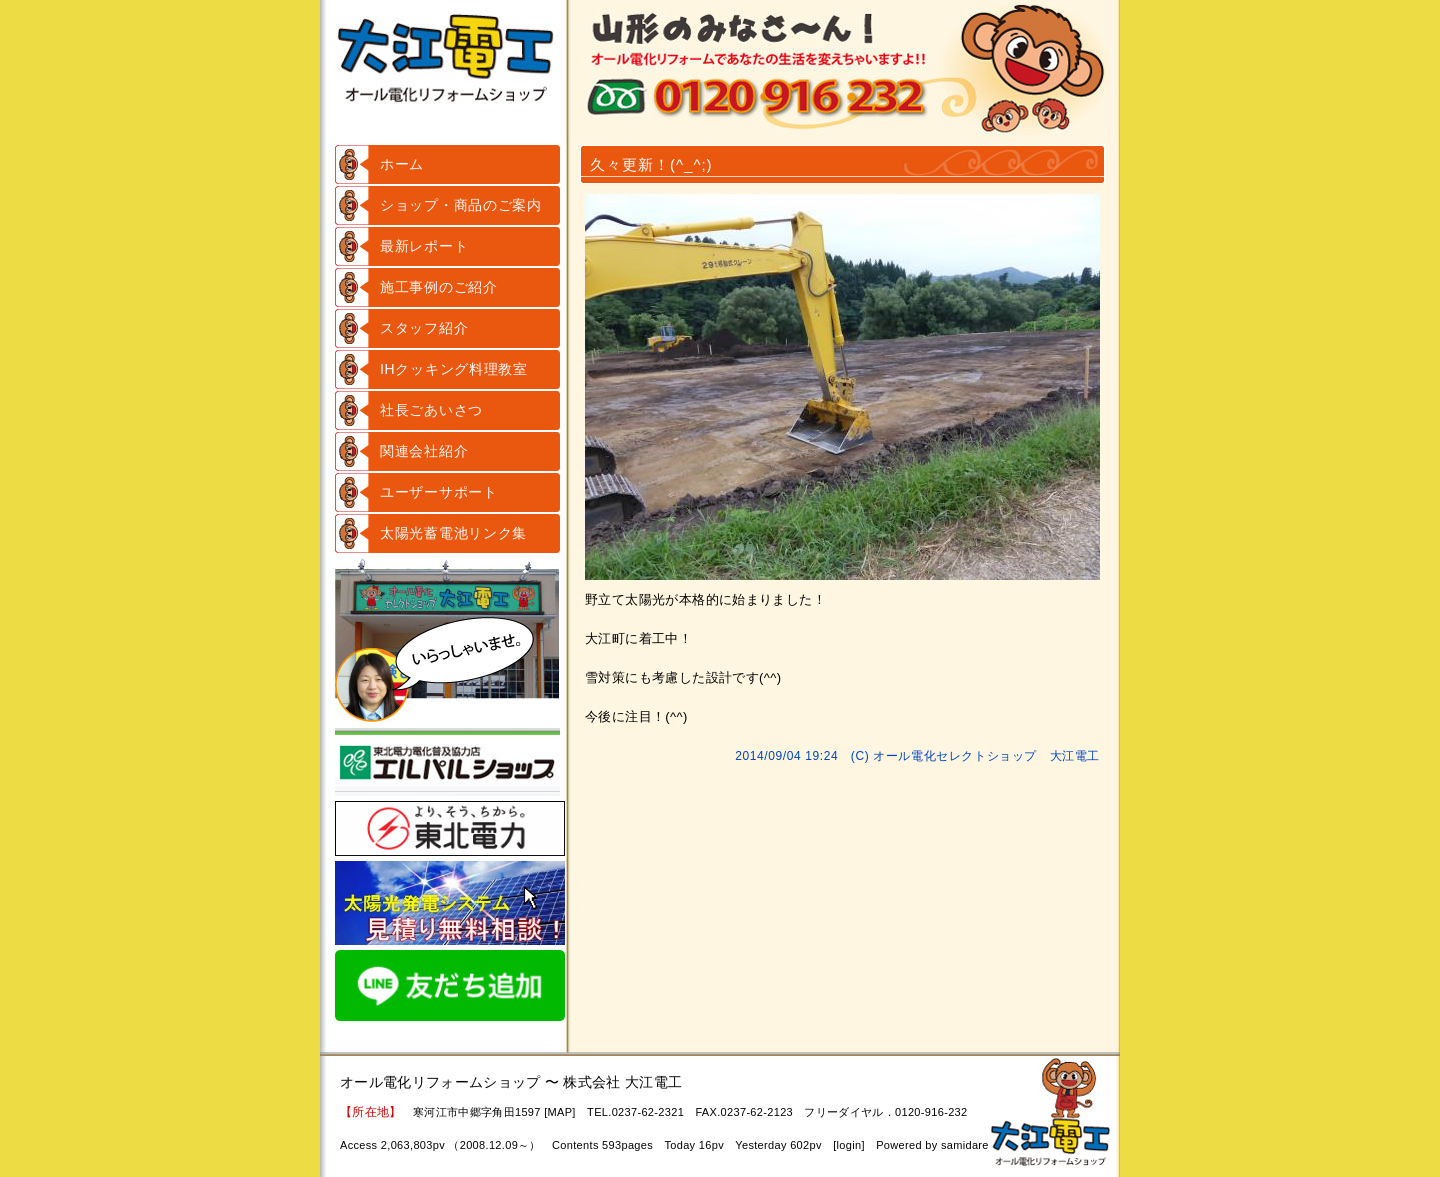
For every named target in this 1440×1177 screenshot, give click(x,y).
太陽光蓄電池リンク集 (453, 533)
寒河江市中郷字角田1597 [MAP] (494, 1112)
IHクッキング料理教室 (454, 369)
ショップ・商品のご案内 (461, 205)
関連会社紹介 (424, 451)
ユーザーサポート (439, 492)
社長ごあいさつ (431, 410)
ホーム (402, 164)
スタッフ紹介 (424, 328)
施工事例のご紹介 (439, 287)
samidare (965, 1145)
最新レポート (424, 246)
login (849, 1145)
